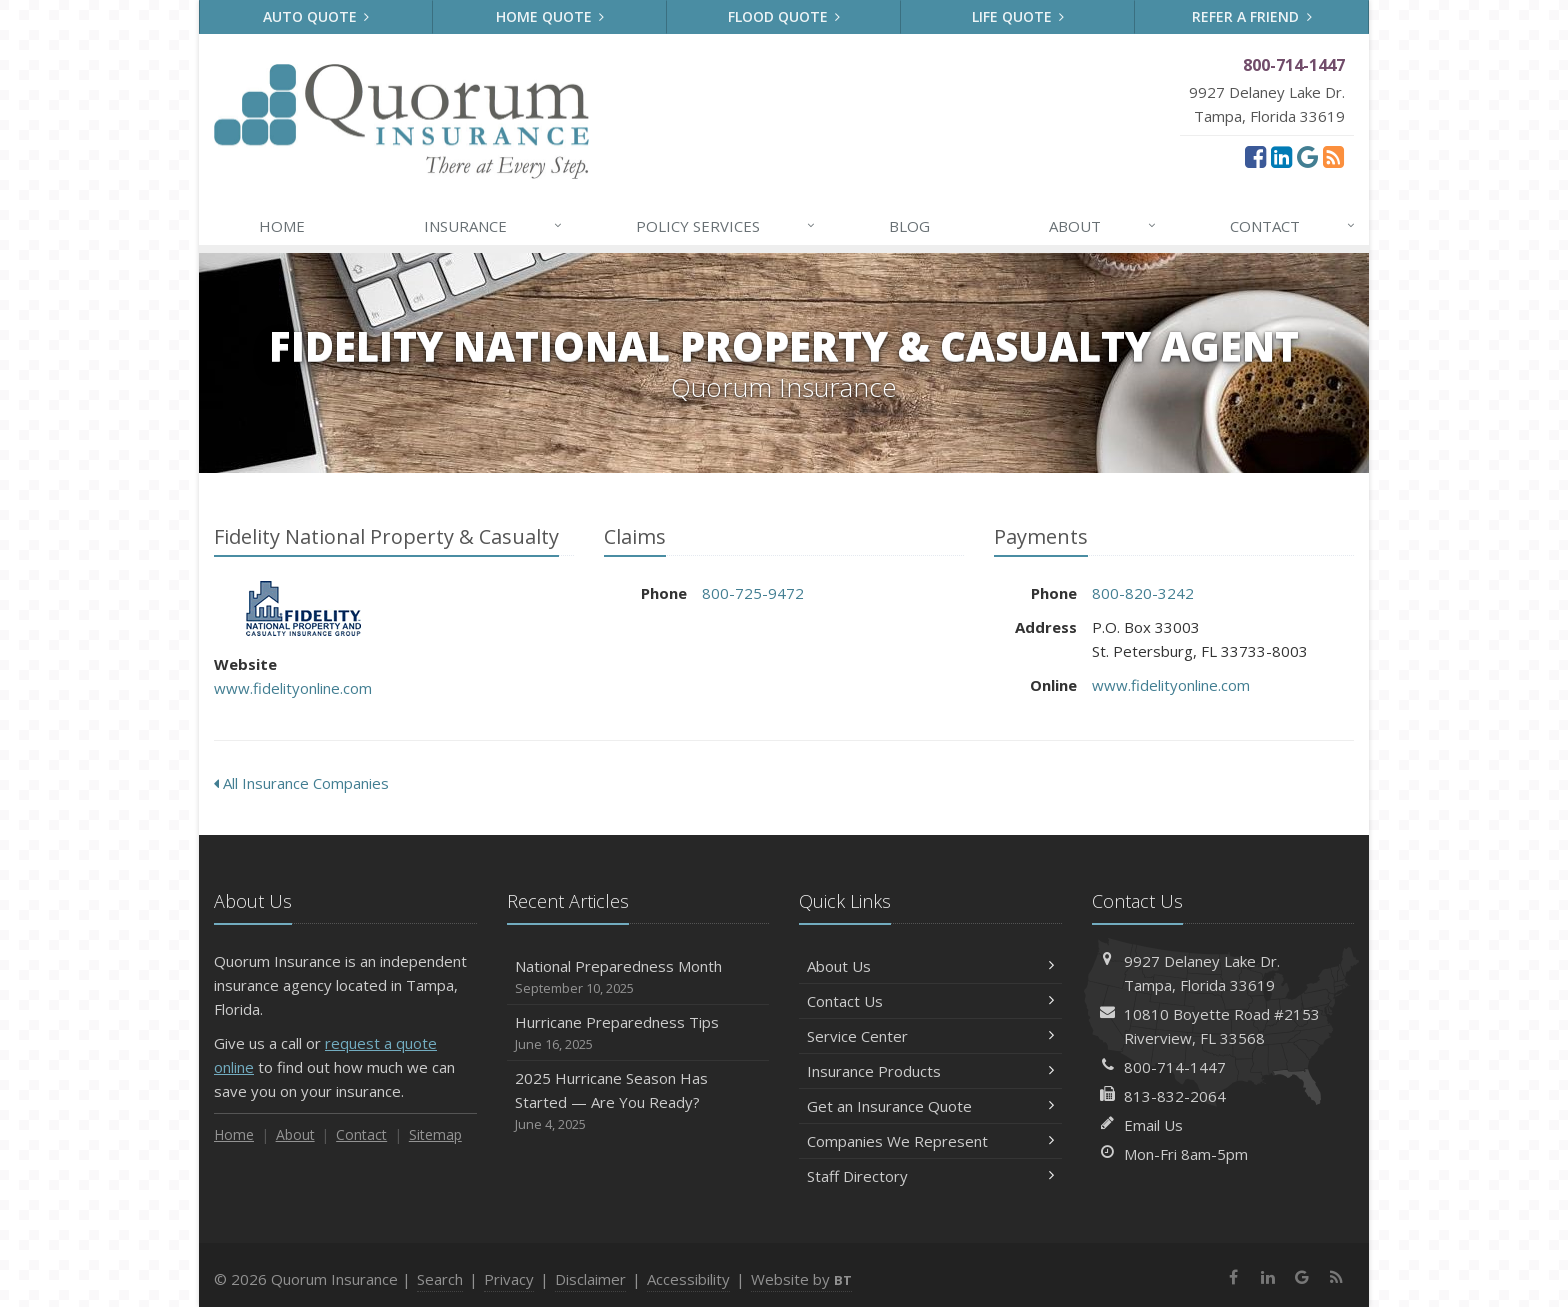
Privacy (509, 1279)
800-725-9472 (753, 593)
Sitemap (435, 1134)
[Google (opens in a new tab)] (1307, 156)
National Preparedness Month (638, 977)
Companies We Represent (930, 1141)
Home (282, 226)
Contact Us (930, 1001)
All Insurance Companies (301, 783)
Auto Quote (316, 16)
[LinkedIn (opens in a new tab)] (1281, 156)
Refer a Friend (1252, 16)
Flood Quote (784, 16)
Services (727, 226)
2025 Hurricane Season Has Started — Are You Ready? (638, 1101)
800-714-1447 (1175, 1067)
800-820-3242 (1143, 593)
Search (440, 1279)
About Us (930, 966)
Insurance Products (930, 1071)
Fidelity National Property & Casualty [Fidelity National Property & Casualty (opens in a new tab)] (303, 608)
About (1104, 226)
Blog (909, 226)
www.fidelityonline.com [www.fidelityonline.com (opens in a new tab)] (293, 688)
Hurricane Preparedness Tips (638, 1033)
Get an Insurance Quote (930, 1106)
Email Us (1153, 1125)
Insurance (494, 226)
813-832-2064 (1175, 1096)
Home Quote (550, 16)
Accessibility (688, 1279)
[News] (1333, 156)
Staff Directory (930, 1176)
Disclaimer (590, 1279)
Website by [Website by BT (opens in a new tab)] (801, 1279)
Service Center (930, 1036)
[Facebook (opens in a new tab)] (1255, 156)
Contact (1294, 226)
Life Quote (1018, 16)
